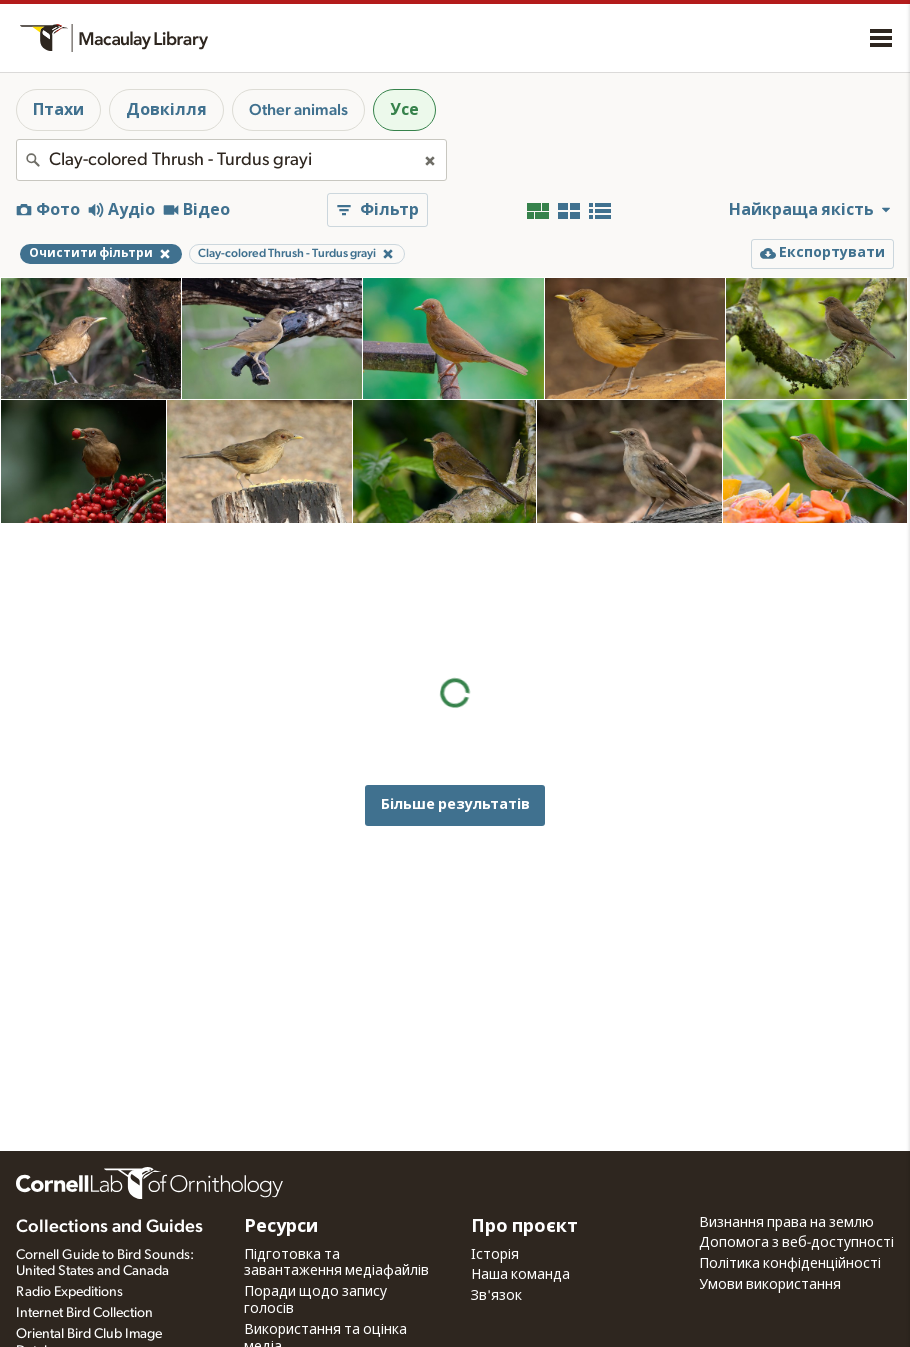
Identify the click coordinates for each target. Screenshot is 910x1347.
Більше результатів (455, 683)
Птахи (58, 110)
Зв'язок (496, 1296)
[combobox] (231, 160)
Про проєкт (524, 1227)
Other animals (298, 110)
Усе (404, 110)
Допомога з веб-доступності (796, 1243)
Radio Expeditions (69, 1292)
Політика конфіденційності (790, 1264)
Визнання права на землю (786, 1223)
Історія (495, 1255)
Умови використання (770, 1285)
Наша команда (520, 1275)
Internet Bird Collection (84, 1313)
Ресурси (281, 1227)
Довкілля (166, 110)
